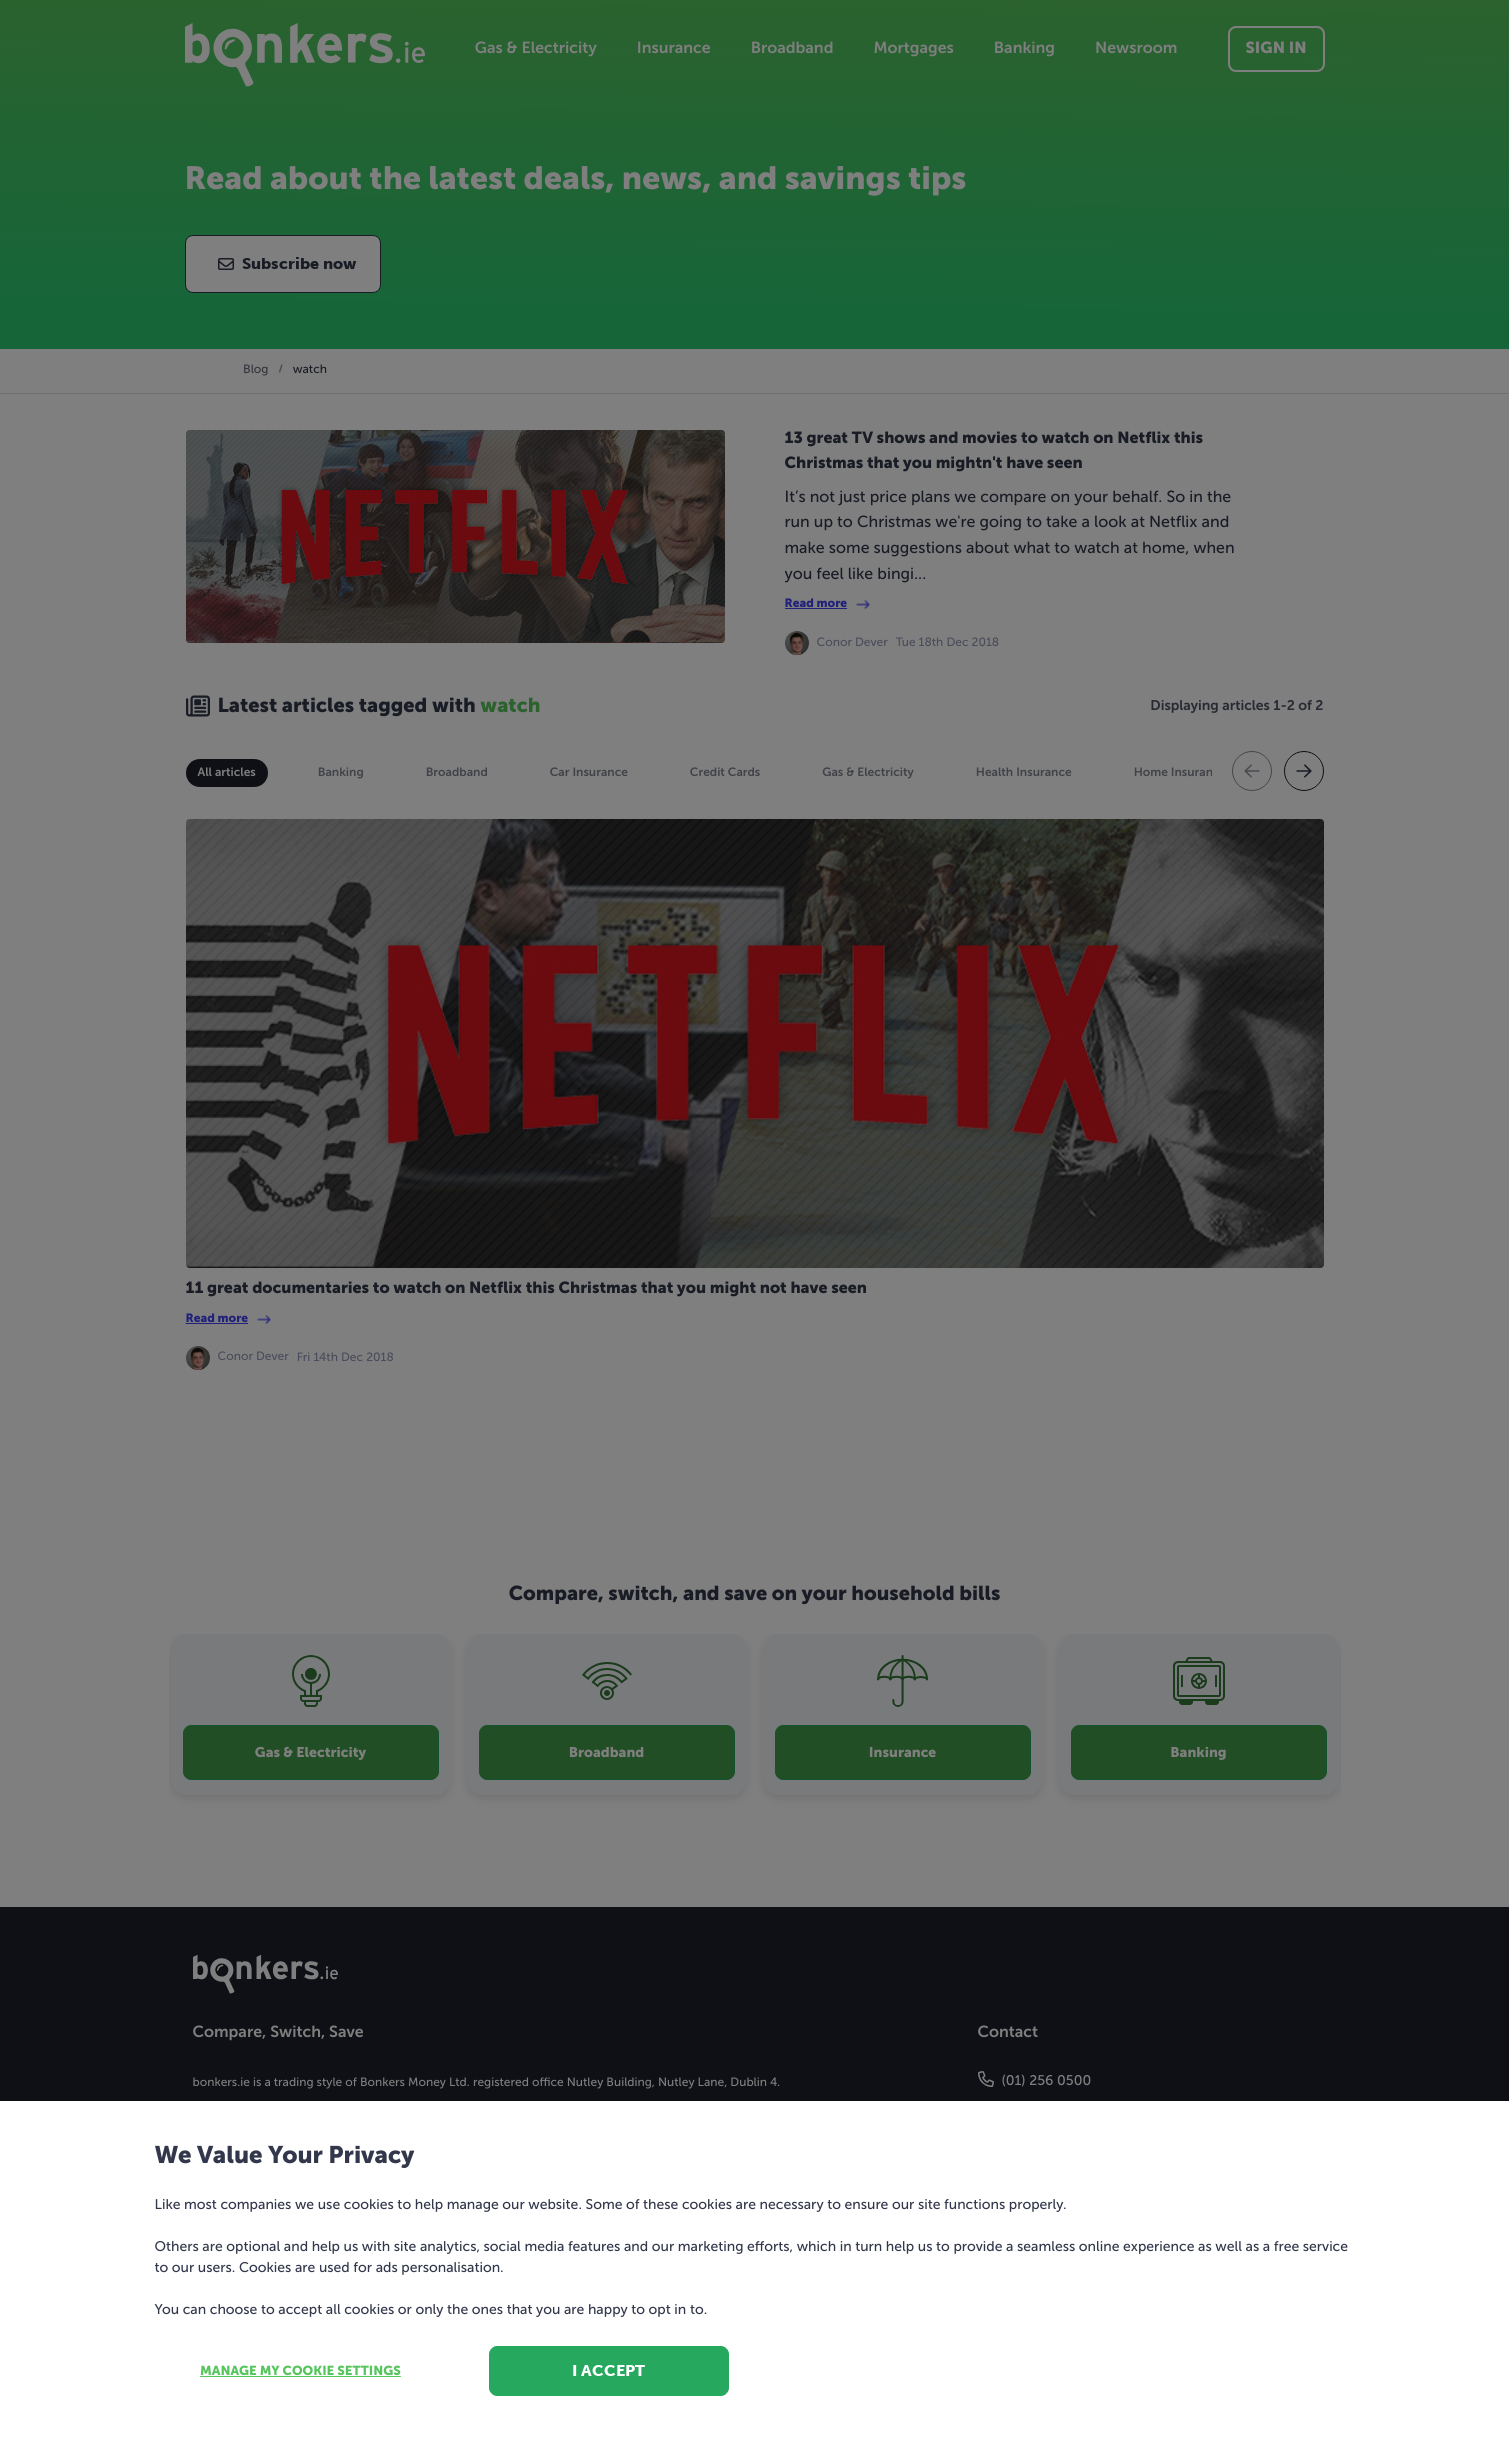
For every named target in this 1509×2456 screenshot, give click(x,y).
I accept (608, 2370)
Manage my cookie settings (300, 2371)
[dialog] (754, 1228)
